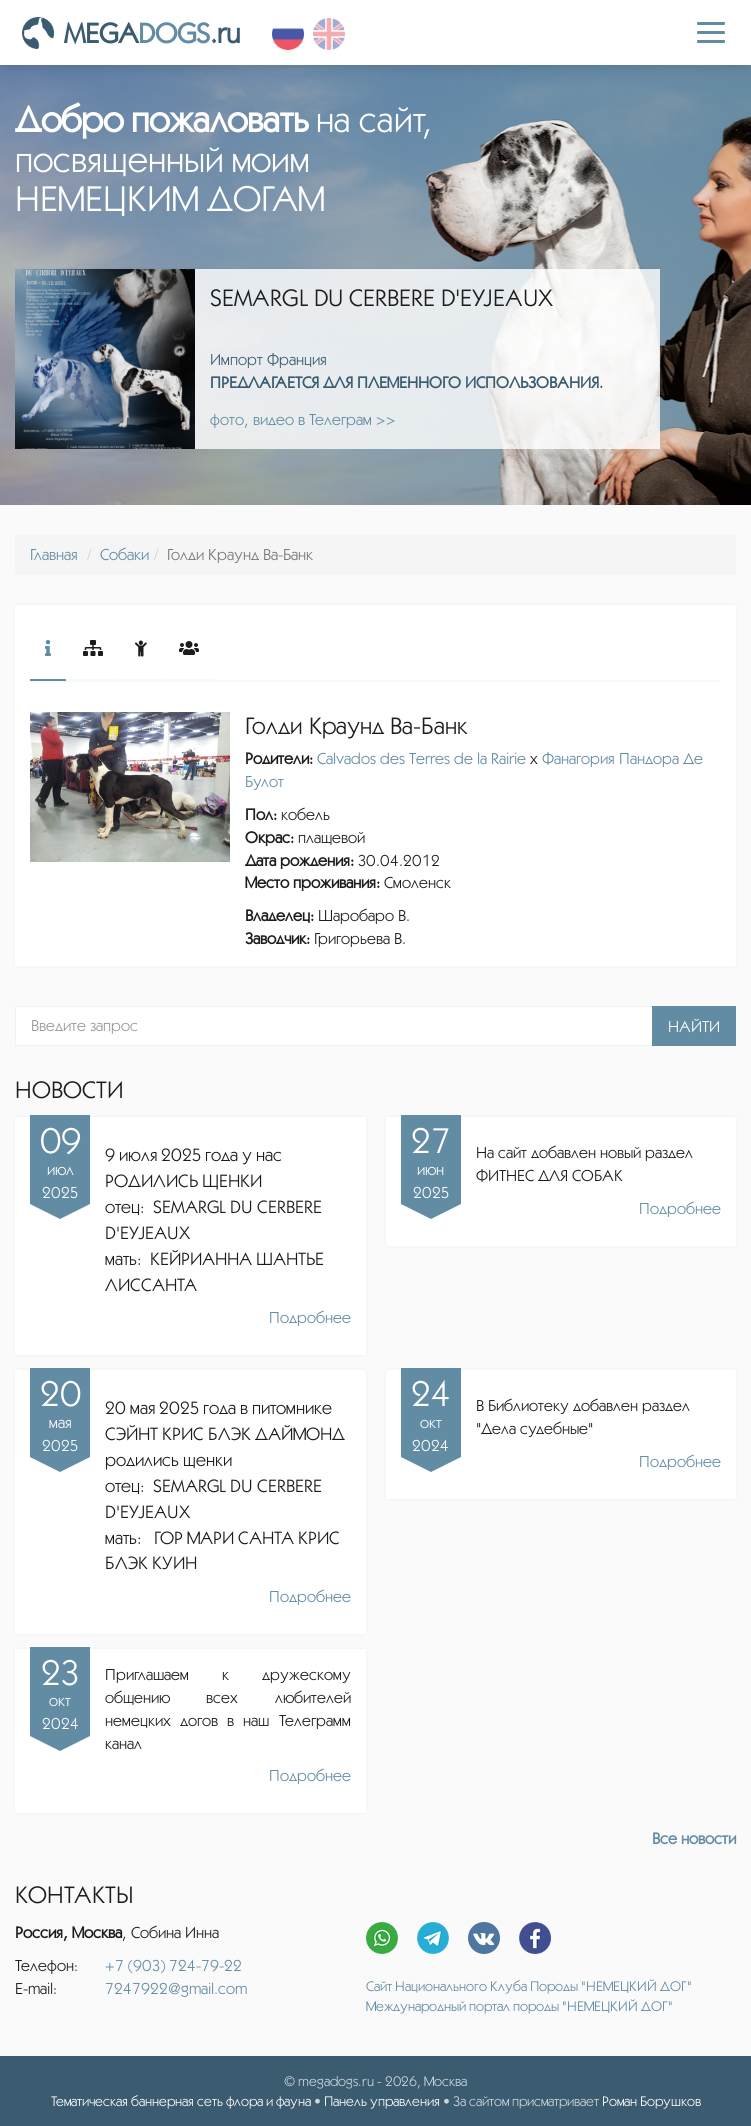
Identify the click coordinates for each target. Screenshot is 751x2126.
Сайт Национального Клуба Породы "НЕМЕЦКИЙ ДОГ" (529, 1986)
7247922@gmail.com (176, 1988)
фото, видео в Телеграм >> (303, 419)
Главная (54, 554)
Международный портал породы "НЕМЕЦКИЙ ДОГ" (519, 2006)
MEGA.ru (131, 33)
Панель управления (382, 2101)
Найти (694, 1026)
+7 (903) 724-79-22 (173, 1965)
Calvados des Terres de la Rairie (421, 758)
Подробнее (310, 1317)
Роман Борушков (651, 2101)
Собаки (124, 554)
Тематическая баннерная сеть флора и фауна (181, 2101)
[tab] (48, 650)
